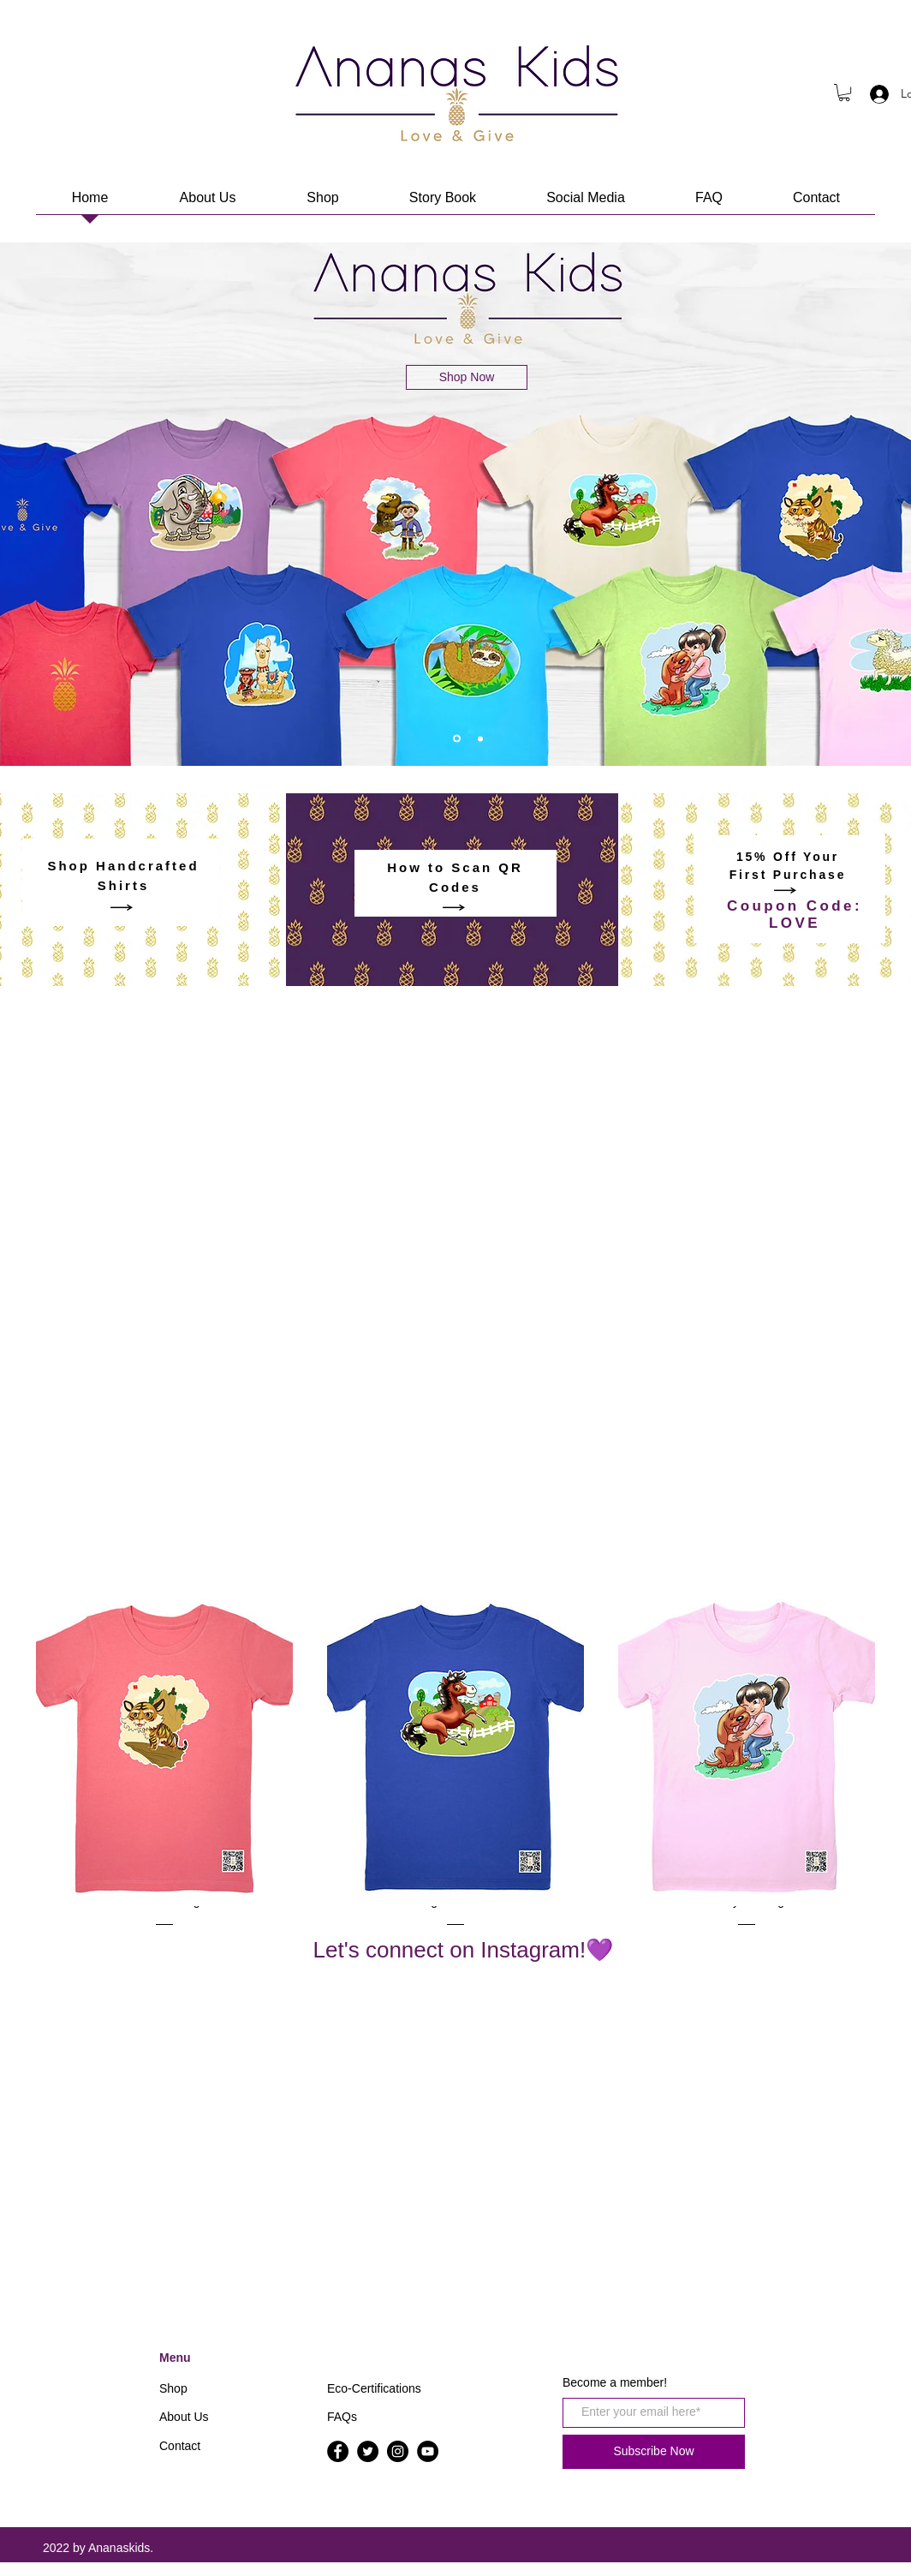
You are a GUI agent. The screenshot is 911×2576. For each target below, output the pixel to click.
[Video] (480, 738)
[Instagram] (397, 2451)
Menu (175, 2357)
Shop (173, 2388)
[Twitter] (367, 2451)
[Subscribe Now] (654, 2452)
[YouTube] (427, 2451)
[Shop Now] (466, 377)
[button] (844, 92)
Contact (179, 2446)
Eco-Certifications (374, 2388)
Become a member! (615, 2382)
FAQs (342, 2417)
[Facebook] (337, 2451)
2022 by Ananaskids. (98, 2548)
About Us (184, 2417)
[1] (457, 739)
